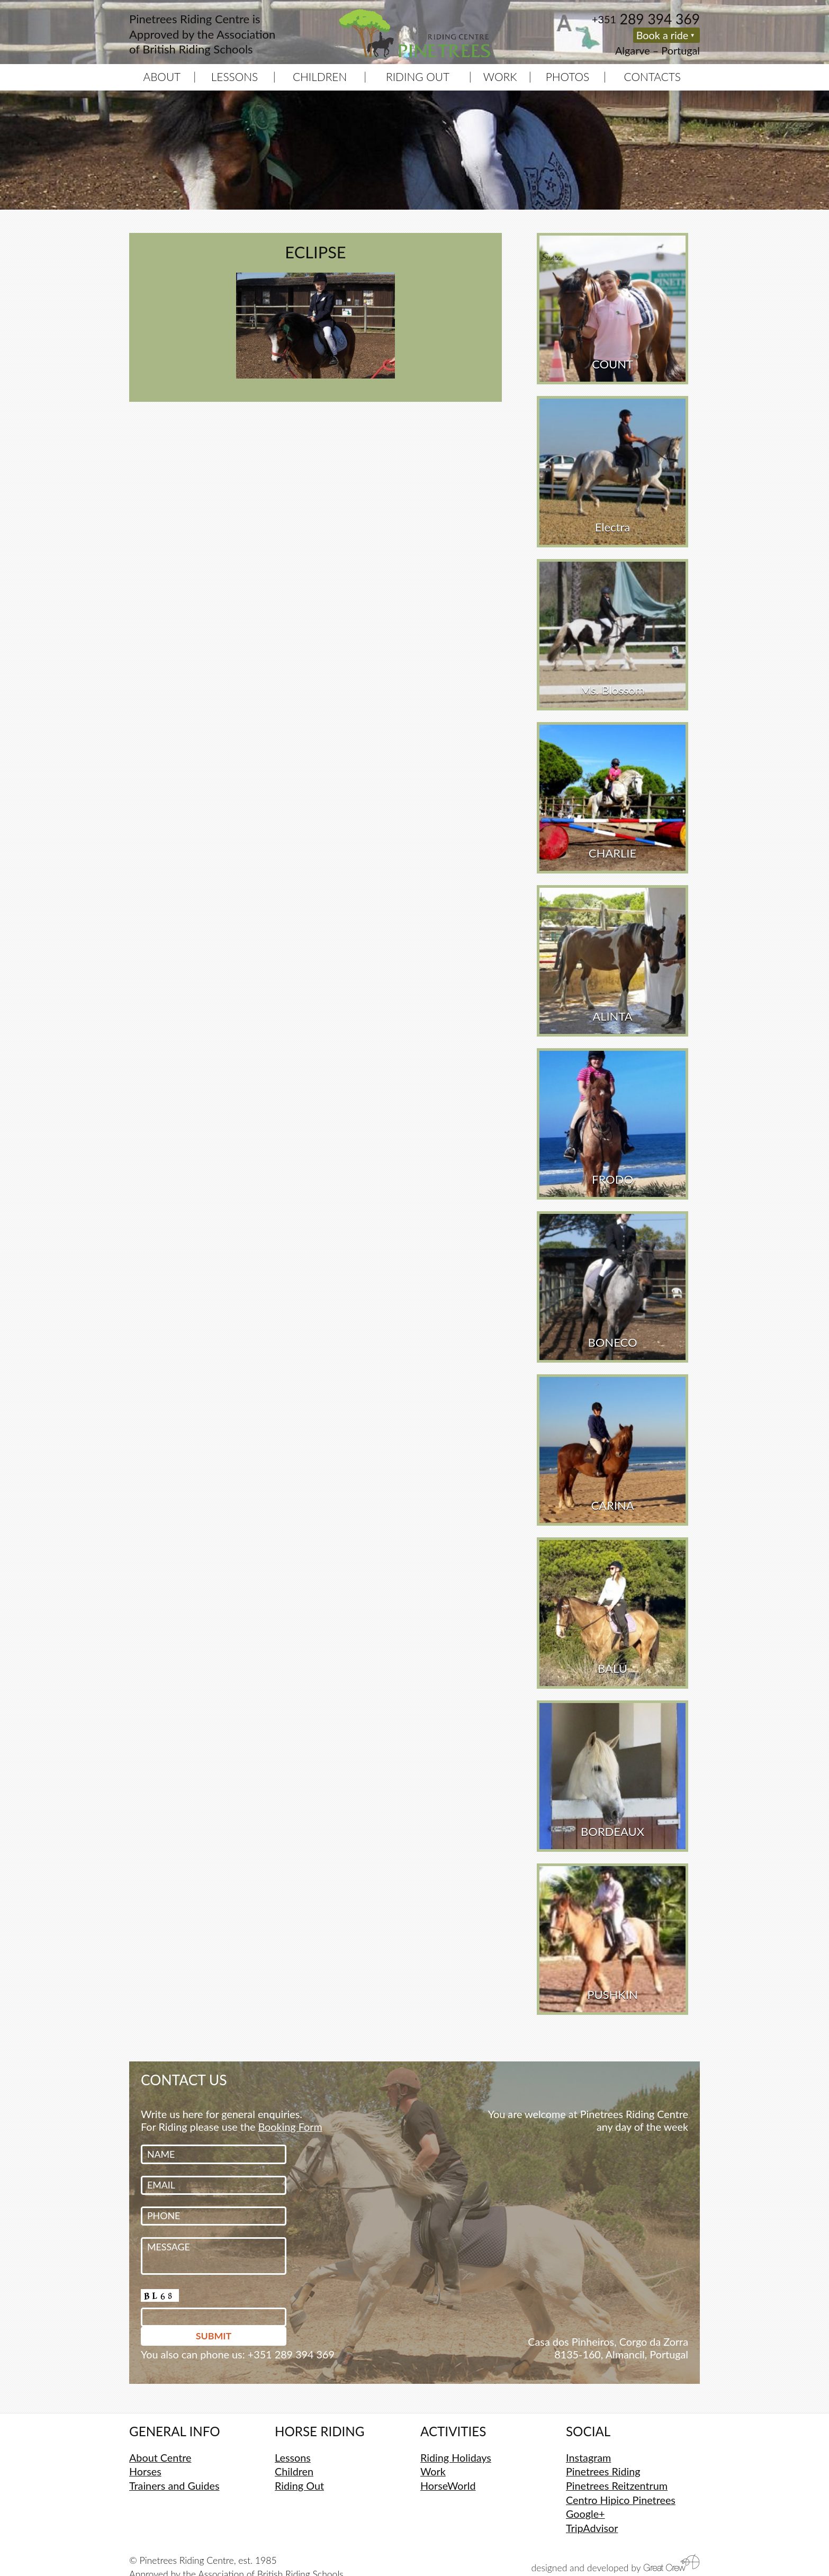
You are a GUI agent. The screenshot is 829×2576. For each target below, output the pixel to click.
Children (320, 76)
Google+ (585, 2513)
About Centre (160, 2457)
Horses (145, 2471)
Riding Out (417, 76)
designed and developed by (615, 2563)
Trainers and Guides (174, 2485)
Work (500, 76)
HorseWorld (448, 2485)
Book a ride (662, 35)
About (162, 76)
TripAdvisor (592, 2527)
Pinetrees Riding (603, 2471)
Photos (567, 76)
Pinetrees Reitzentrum (617, 2485)
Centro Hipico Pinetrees (620, 2499)
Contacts (652, 76)
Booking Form (290, 2126)
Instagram (588, 2457)
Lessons (234, 76)
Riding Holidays (455, 2457)
